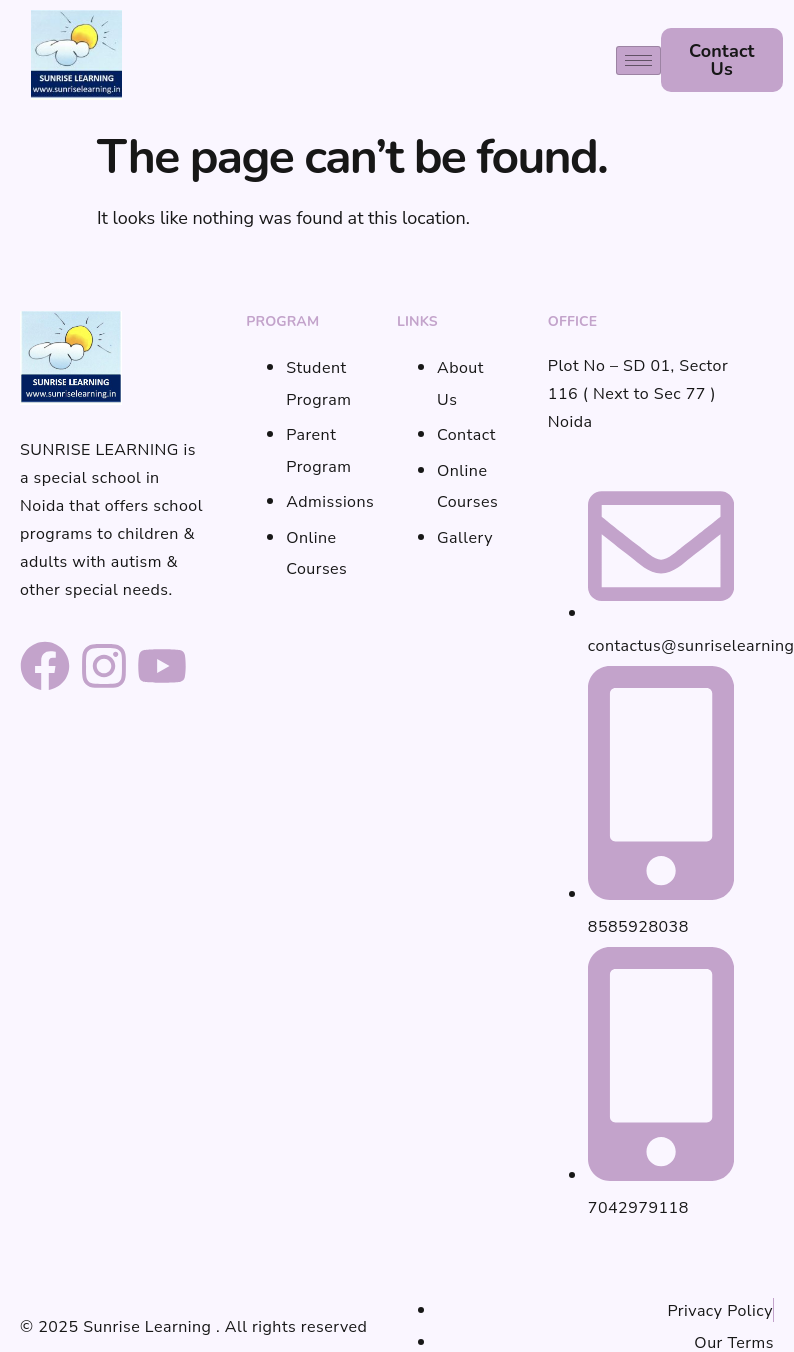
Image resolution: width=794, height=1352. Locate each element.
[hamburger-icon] (638, 60)
